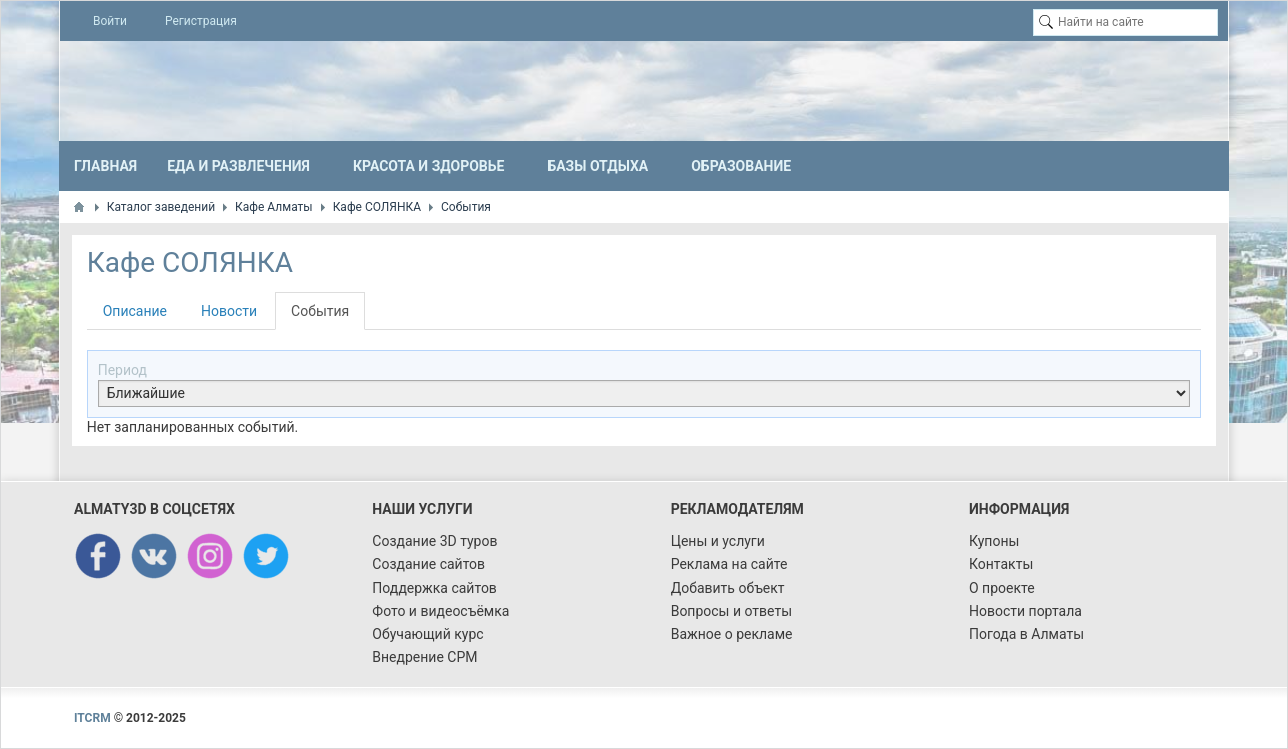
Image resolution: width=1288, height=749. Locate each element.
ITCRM (92, 718)
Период (122, 370)
